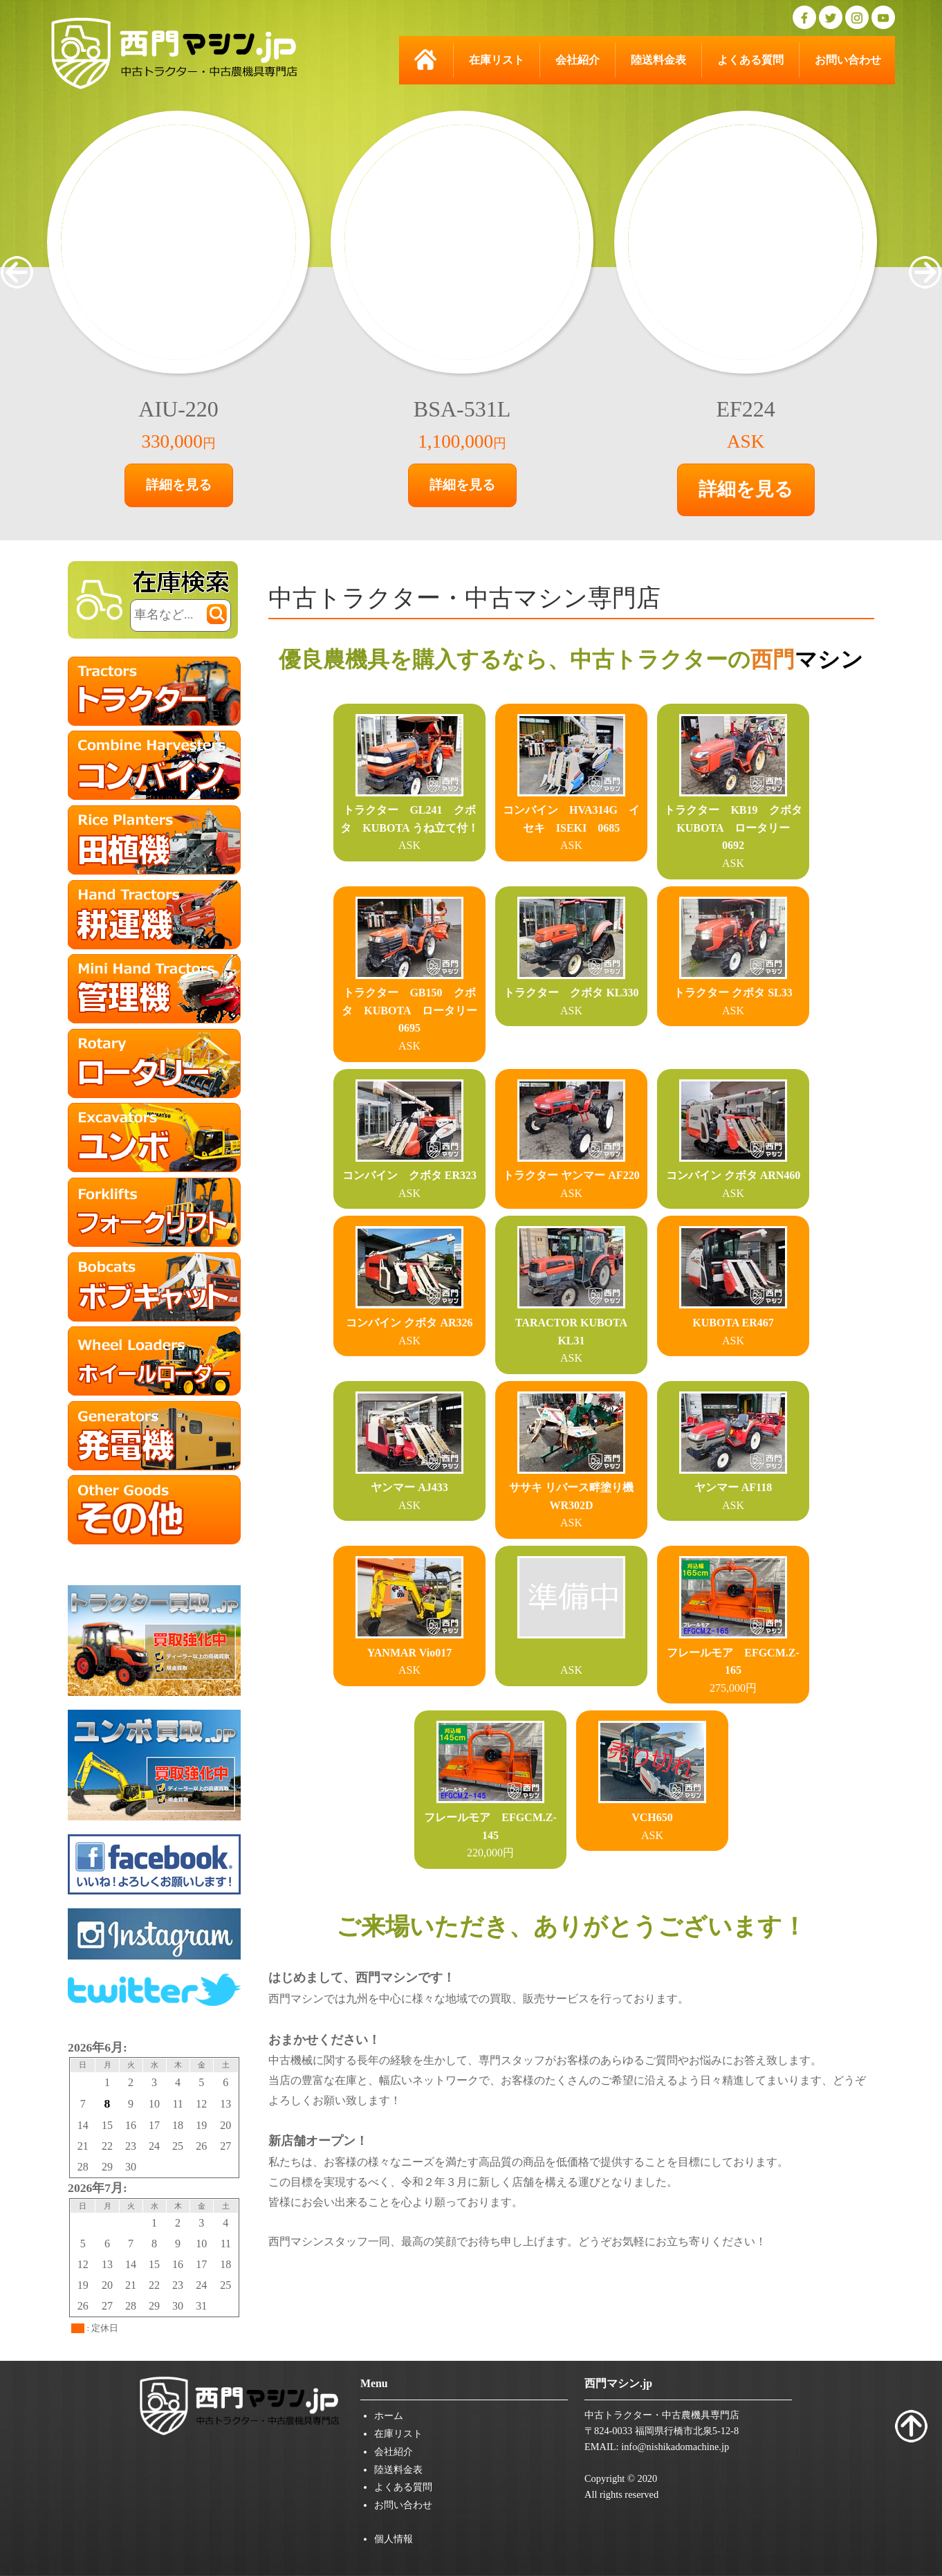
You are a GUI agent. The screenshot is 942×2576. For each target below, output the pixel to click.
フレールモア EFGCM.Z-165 (733, 1652)
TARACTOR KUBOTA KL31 (571, 1322)
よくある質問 (750, 60)
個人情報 (393, 2538)
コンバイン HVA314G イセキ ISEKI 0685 (571, 810)
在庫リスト (496, 60)
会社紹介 (577, 60)
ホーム (388, 2415)
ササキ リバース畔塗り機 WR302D (571, 1487)
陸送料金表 (658, 60)
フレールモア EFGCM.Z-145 (490, 1816)
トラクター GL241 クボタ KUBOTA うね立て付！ (409, 810)
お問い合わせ (848, 60)
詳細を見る (179, 484)
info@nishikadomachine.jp (675, 2446)
